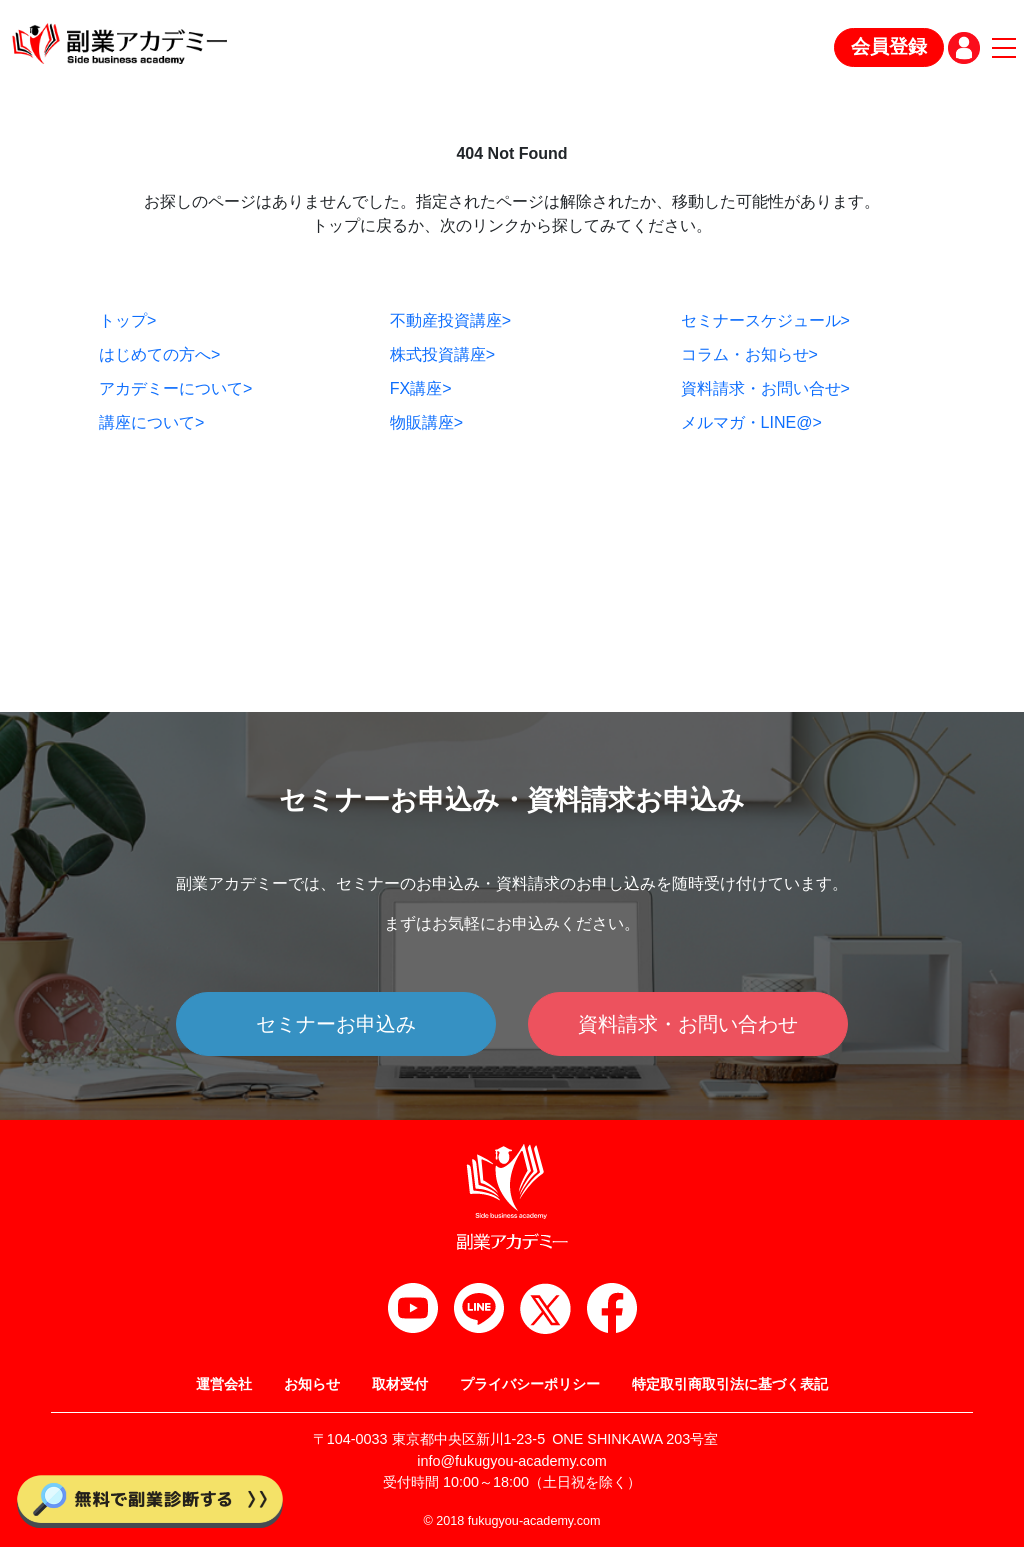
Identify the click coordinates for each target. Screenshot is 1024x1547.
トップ (127, 320)
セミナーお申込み (336, 1024)
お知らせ (312, 1384)
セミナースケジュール (765, 320)
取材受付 (400, 1384)
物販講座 (426, 422)
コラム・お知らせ (749, 354)
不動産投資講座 (450, 320)
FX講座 (421, 388)
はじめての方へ (159, 354)
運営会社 (224, 1384)
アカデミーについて (175, 388)
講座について (151, 422)
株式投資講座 (442, 354)
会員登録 (889, 46)
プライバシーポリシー (530, 1384)
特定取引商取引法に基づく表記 (730, 1384)
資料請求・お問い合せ (765, 388)
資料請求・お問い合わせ (688, 1024)
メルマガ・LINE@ (751, 422)
